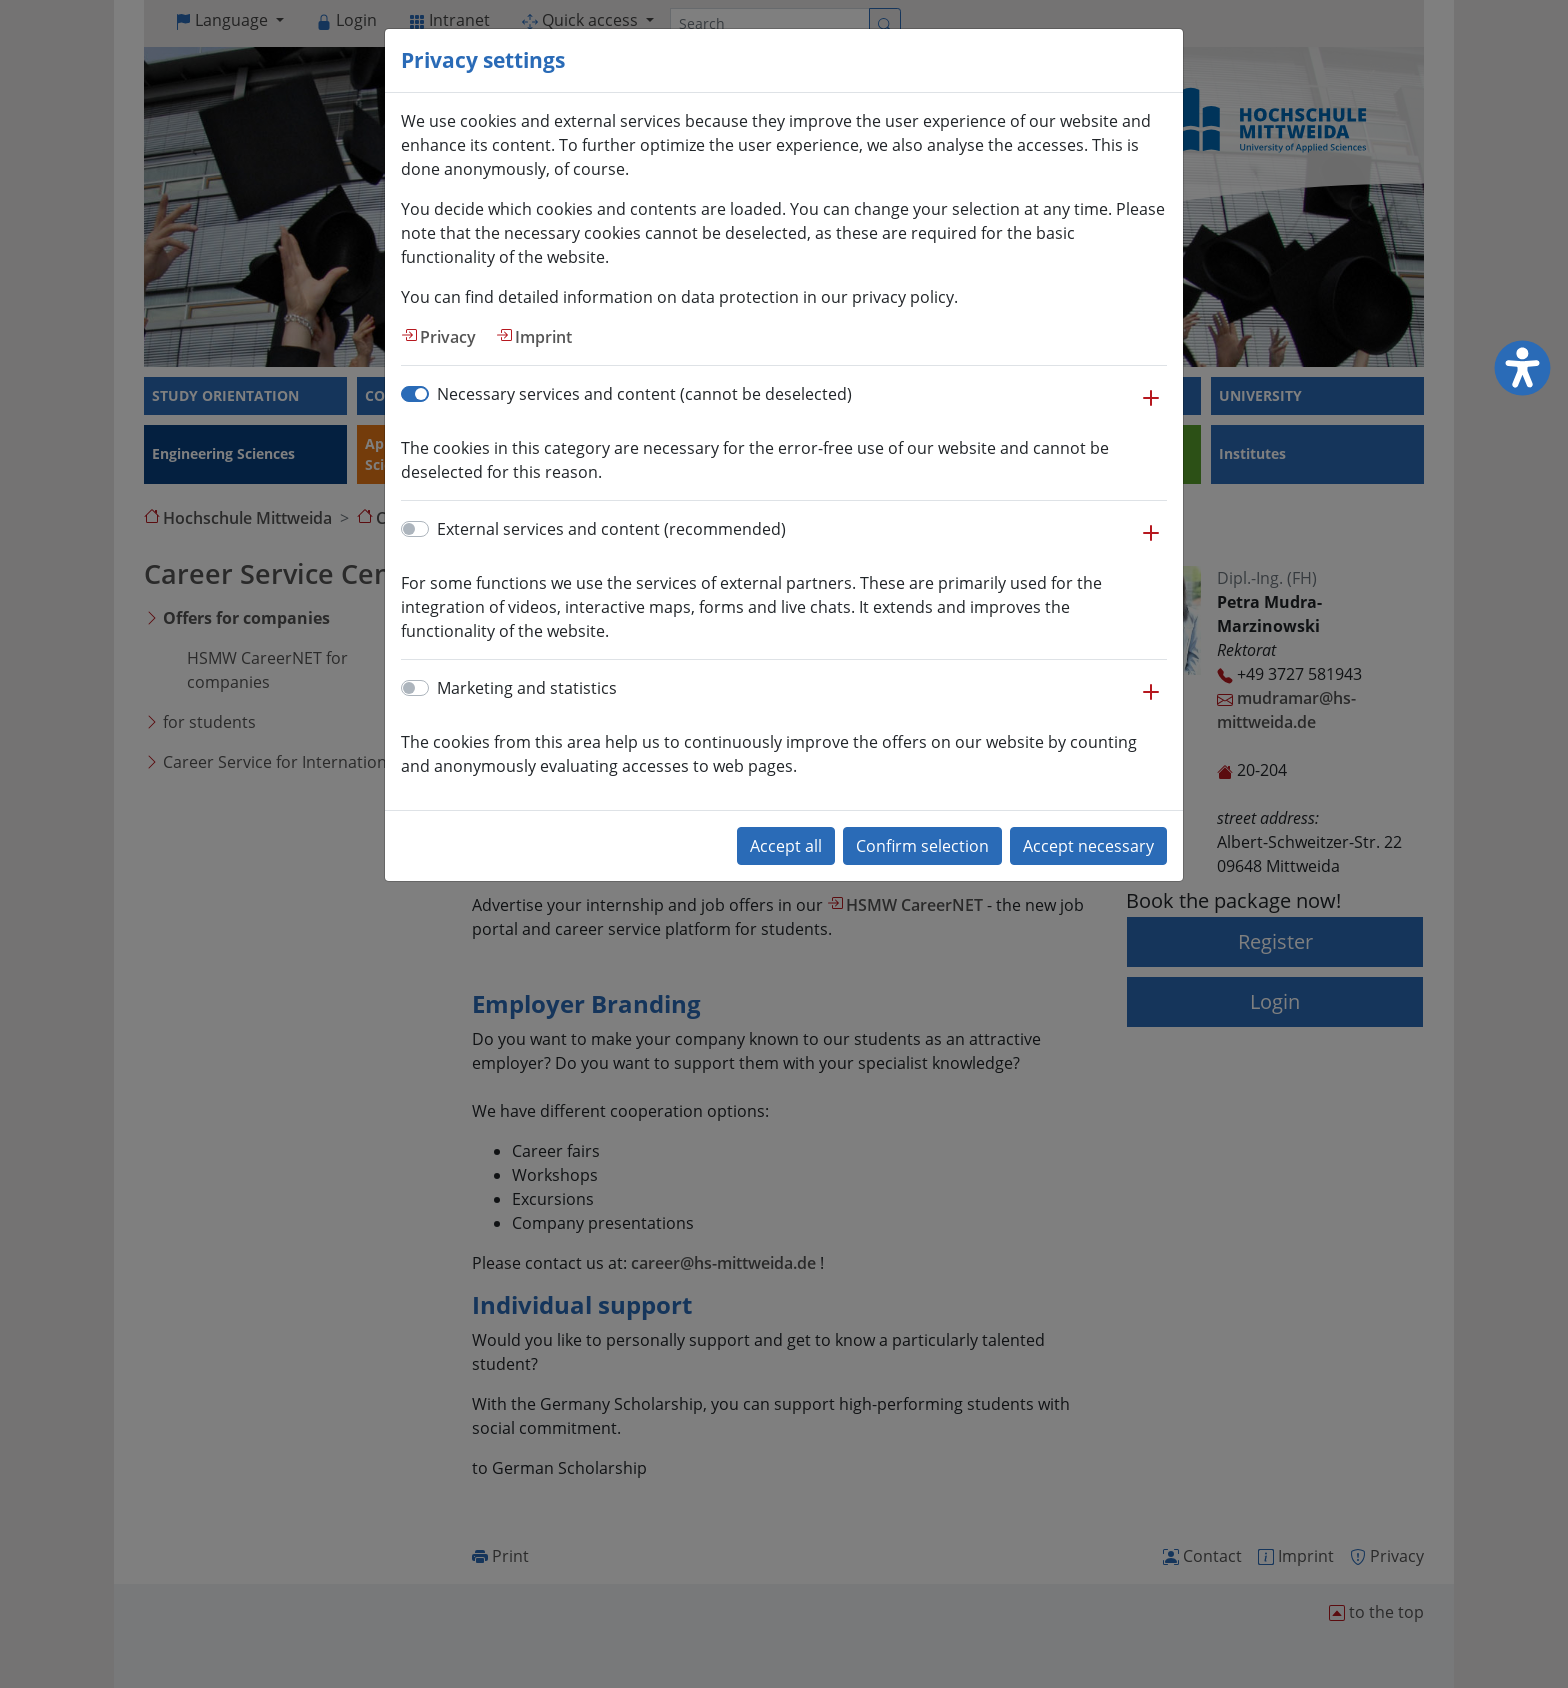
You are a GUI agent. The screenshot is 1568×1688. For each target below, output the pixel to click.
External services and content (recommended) (611, 529)
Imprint (543, 337)
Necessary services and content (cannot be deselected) (644, 394)
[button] (1151, 408)
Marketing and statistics (527, 688)
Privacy (448, 337)
